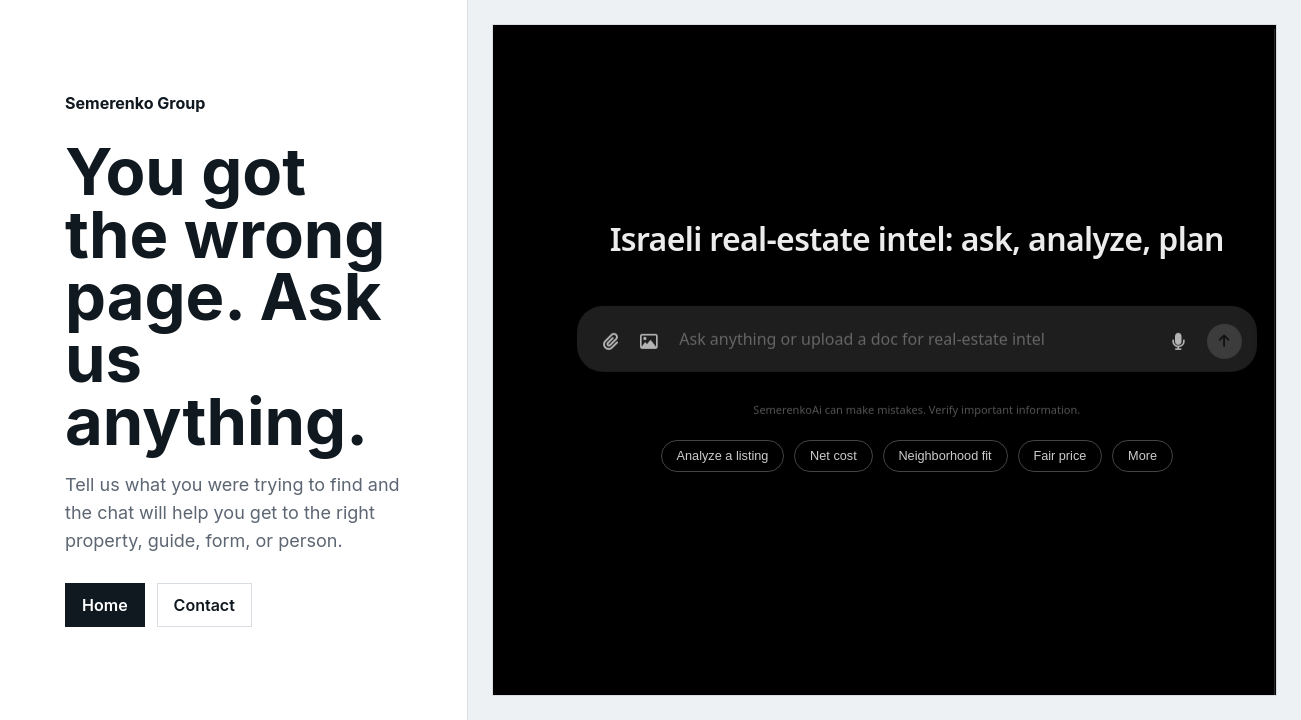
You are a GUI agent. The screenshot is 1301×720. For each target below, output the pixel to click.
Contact (204, 605)
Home (105, 605)
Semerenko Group (135, 103)
